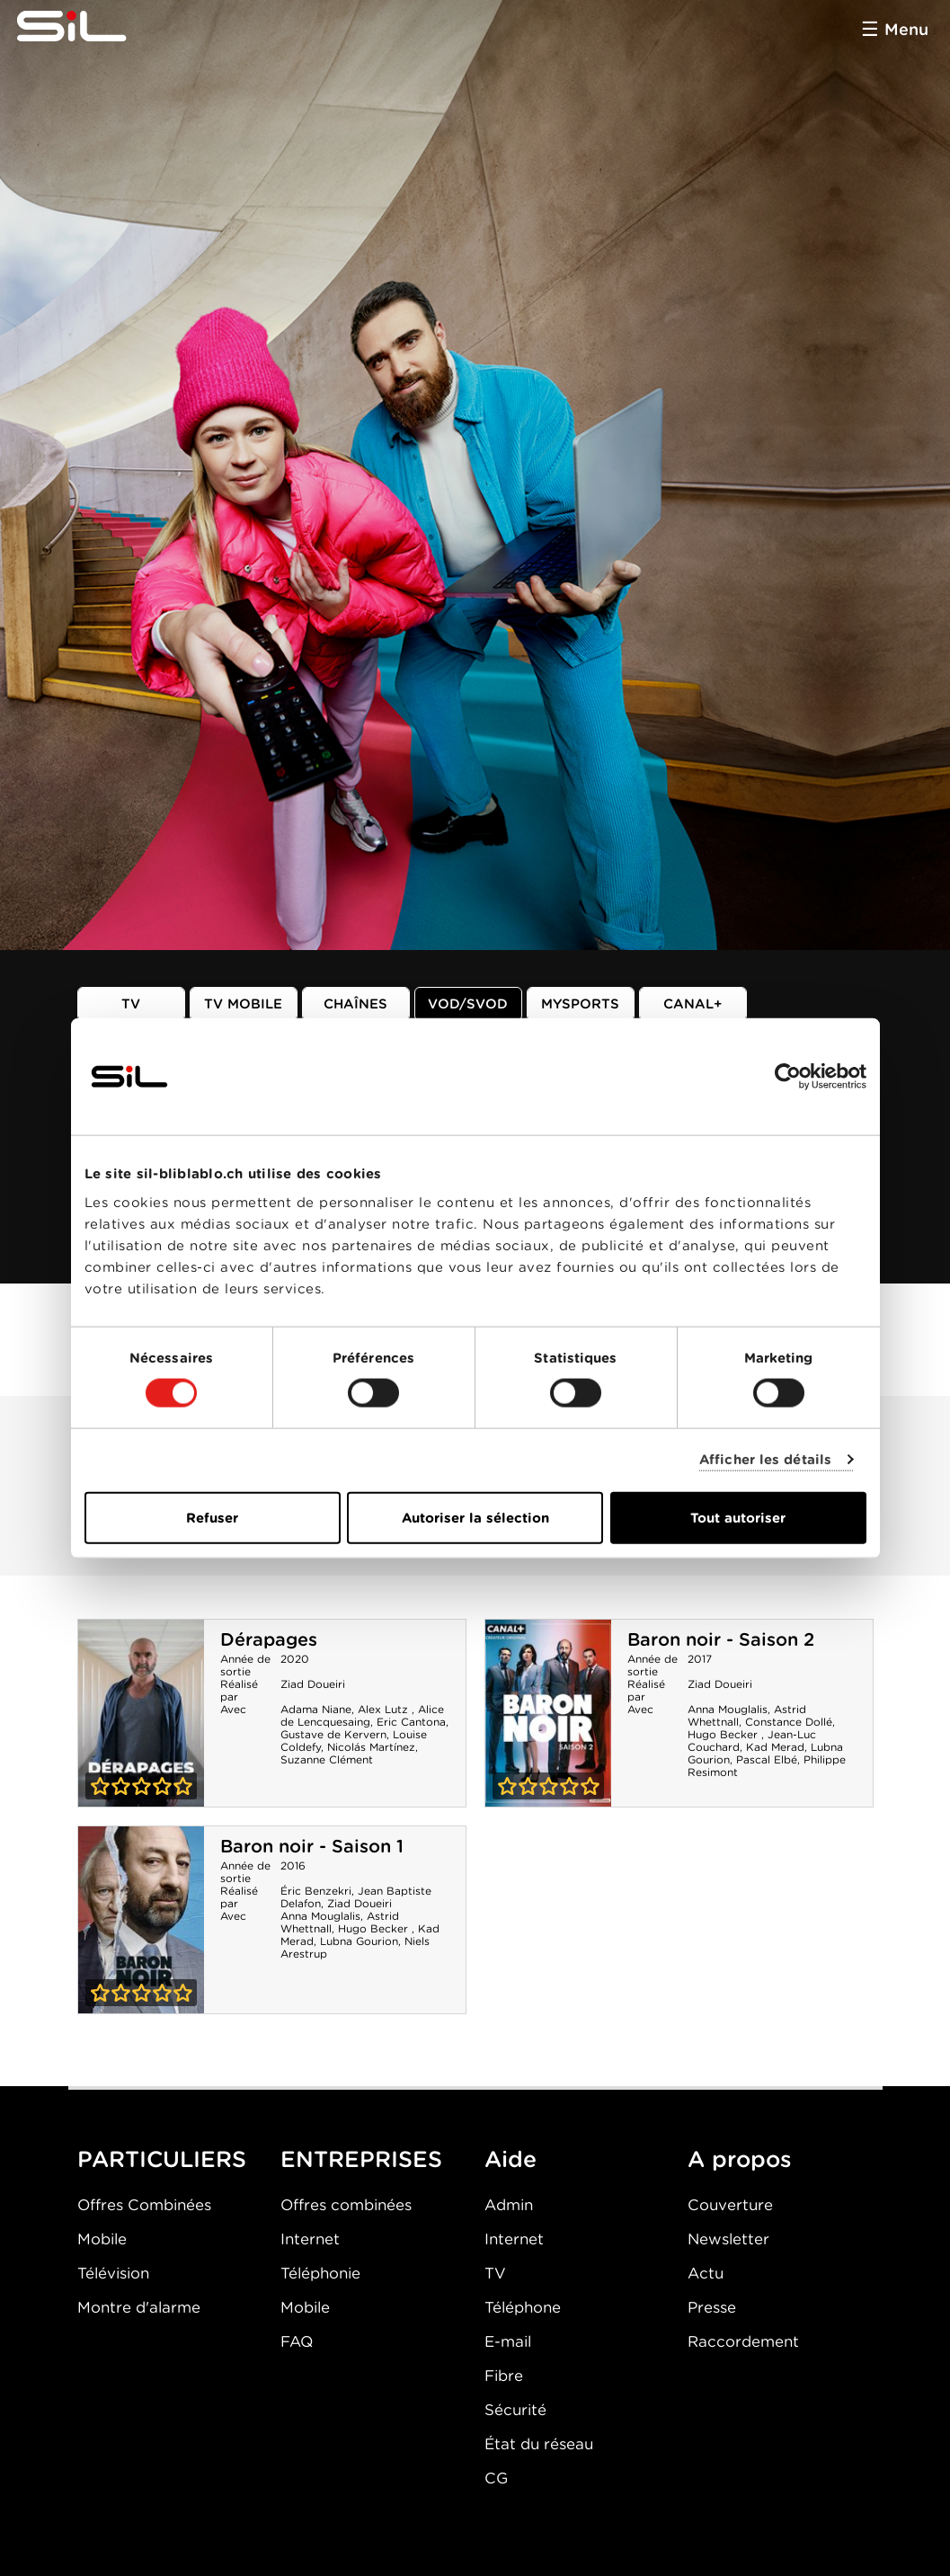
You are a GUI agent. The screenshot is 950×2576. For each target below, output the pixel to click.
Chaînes (355, 1004)
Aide (510, 2158)
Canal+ (693, 1004)
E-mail (507, 2341)
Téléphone (522, 2307)
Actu (706, 2273)
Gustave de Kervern (333, 1734)
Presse (712, 2307)
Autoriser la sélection (475, 1517)
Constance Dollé (788, 1721)
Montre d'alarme (138, 2307)
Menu (906, 29)
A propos (740, 2158)
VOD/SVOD (468, 1004)
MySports (580, 1004)
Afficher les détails (765, 1460)
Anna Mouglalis (728, 1709)
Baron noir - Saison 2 (720, 1639)
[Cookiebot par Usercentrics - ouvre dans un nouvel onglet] (787, 1076)
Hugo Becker (724, 1734)
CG (496, 2478)
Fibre (503, 2376)
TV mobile (243, 1004)
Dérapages (268, 1639)
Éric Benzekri (315, 1890)
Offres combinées (346, 2205)
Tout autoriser (738, 1517)
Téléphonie (320, 2273)
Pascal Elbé (766, 1759)
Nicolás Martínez (371, 1747)
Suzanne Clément (326, 1759)
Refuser (212, 1517)
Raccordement (743, 2341)
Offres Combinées (144, 2205)
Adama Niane (315, 1709)
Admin (508, 2205)
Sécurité (515, 2410)
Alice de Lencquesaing (362, 1715)
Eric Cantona (411, 1721)
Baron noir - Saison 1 (312, 1846)
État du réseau (538, 2444)
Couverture (730, 2205)
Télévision (113, 2273)
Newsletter (728, 2239)
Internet (310, 2239)
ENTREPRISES (361, 2158)
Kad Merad (775, 1747)
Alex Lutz (385, 1709)
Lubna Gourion (359, 1941)
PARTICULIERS (161, 2158)
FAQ (296, 2341)
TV (130, 1004)
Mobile (102, 2239)
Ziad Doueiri (312, 1684)
